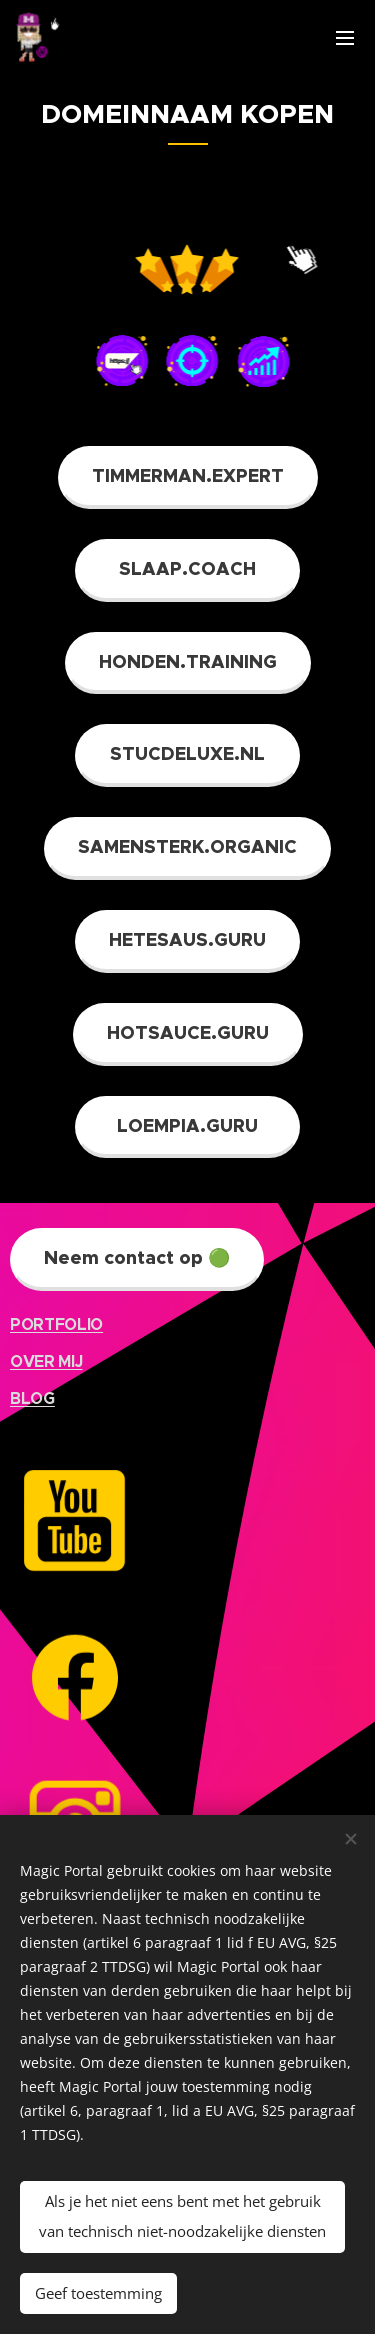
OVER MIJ (46, 1361)
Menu (345, 38)
